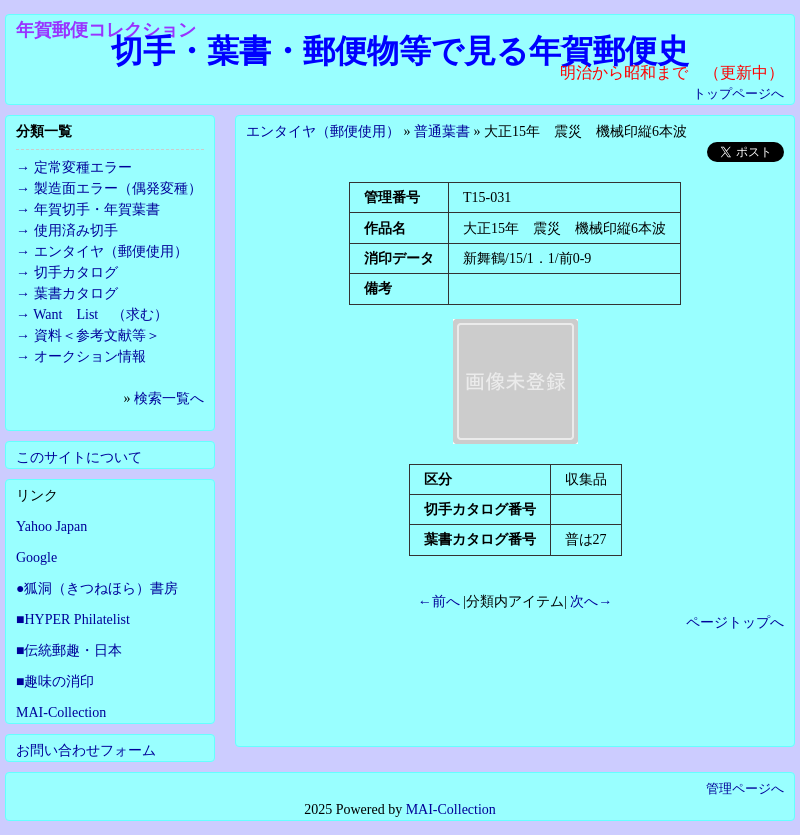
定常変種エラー (83, 167)
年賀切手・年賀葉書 (97, 209)
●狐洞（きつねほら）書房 (97, 588)
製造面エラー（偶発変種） (118, 188)
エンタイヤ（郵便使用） (323, 131)
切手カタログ (76, 272)
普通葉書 (442, 131)
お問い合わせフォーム (86, 750)
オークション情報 (90, 356)
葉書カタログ (76, 293)
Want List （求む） (100, 314)
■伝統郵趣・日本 (69, 650)
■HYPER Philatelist (73, 619)
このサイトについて (79, 457)
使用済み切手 (76, 230)
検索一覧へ (169, 398)
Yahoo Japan (51, 526)
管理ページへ (745, 788)
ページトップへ (735, 622)
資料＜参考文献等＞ (97, 335)
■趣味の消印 (55, 681)
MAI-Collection (61, 712)
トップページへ (738, 93)
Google (36, 557)
